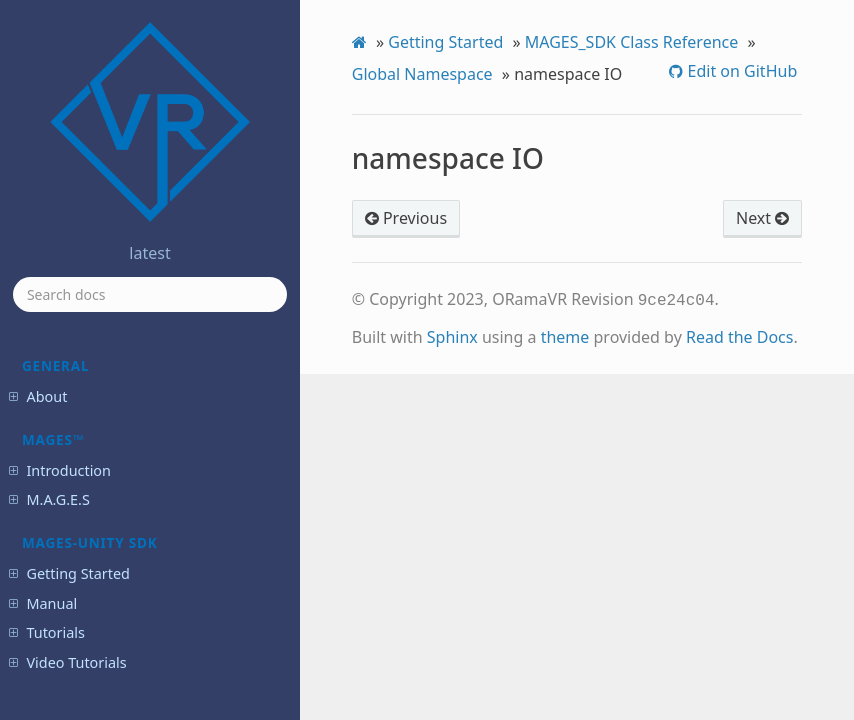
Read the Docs (740, 335)
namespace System (118, 451)
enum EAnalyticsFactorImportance (142, 642)
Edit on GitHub (740, 71)
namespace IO (107, 350)
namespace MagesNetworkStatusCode (139, 414)
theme (565, 335)
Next (762, 218)
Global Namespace (422, 74)
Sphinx (452, 335)
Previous (406, 218)
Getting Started (445, 42)
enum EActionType (117, 505)
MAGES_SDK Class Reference (632, 42)
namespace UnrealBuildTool (142, 478)
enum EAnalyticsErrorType (138, 606)
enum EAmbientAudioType (139, 533)
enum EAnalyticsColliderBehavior (139, 569)
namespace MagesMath (131, 378)
